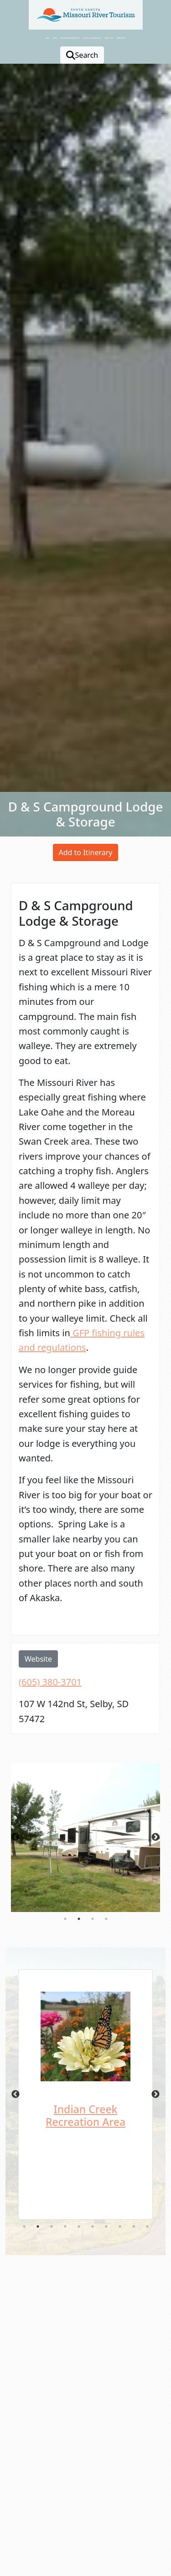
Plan (54, 38)
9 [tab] (133, 2226)
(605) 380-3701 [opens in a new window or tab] (50, 1682)
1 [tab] (65, 1918)
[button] (143, 2535)
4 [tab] (106, 1918)
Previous (15, 1837)
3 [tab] (92, 1918)
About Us (109, 38)
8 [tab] (119, 2226)
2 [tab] (78, 1918)
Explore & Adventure (69, 38)
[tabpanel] (85, 1837)
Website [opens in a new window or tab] (38, 1659)
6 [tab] (92, 2226)
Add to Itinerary (86, 852)
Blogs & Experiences (92, 38)
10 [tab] (147, 2226)
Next (155, 1837)
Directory (120, 38)
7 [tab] (106, 2226)
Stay (47, 38)
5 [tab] (78, 2226)
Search (82, 55)
